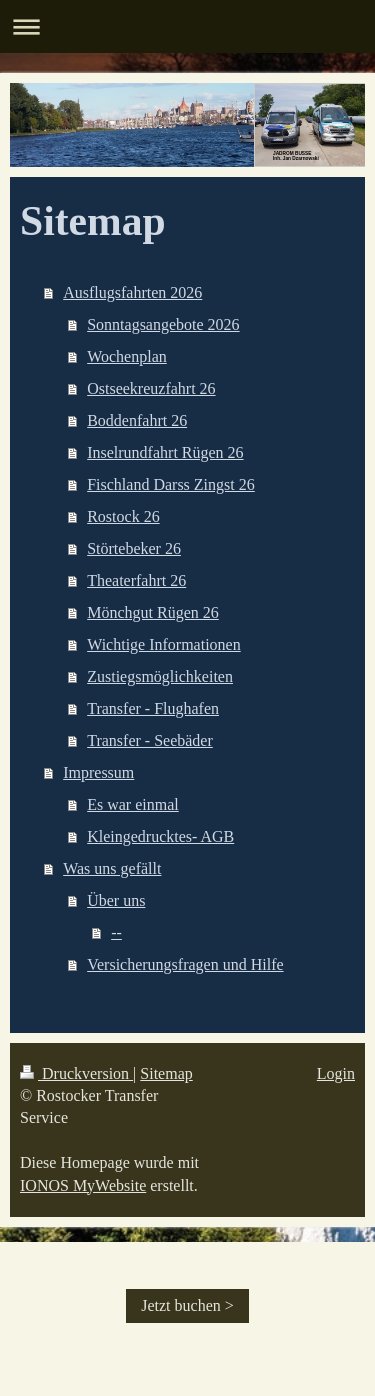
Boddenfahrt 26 (137, 420)
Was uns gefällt (112, 868)
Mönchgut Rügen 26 (153, 612)
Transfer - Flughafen (153, 708)
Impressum (98, 772)
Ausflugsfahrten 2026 (132, 292)
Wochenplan (127, 356)
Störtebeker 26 (134, 548)
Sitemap (166, 1073)
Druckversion (76, 1073)
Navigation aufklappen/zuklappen (187, 26)
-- (116, 932)
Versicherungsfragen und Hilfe (185, 964)
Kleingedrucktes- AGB (160, 836)
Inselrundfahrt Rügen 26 (165, 452)
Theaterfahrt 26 (136, 580)
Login (336, 1073)
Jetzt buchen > (187, 1305)
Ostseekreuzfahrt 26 (151, 388)
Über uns (116, 900)
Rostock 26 (123, 516)
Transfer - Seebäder (150, 740)
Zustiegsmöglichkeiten (160, 676)
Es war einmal (133, 804)
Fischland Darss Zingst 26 (171, 484)
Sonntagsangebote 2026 (163, 324)
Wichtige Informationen (164, 644)
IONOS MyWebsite (83, 1185)
